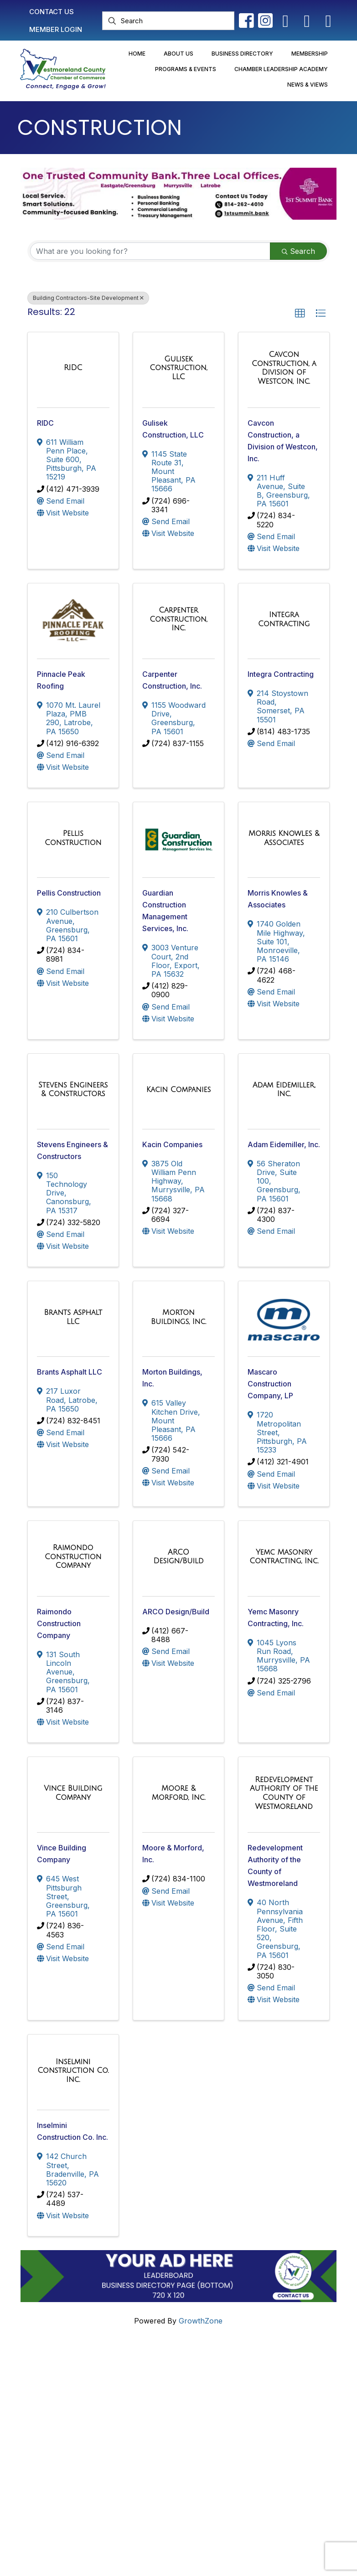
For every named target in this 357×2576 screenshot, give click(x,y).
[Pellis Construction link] (73, 838)
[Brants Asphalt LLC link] (73, 1317)
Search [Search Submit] (298, 251)
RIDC (45, 423)
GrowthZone (200, 2320)
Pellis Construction (69, 892)
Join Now (215, 2398)
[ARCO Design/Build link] (178, 1557)
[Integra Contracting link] (284, 619)
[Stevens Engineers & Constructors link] (73, 1089)
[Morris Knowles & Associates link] (284, 838)
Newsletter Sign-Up (232, 2442)
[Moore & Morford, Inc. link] (178, 1793)
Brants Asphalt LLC (69, 1371)
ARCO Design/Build (175, 1611)
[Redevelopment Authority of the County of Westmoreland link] (284, 1793)
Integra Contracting (281, 674)
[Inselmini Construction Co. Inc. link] (73, 2070)
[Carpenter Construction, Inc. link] (178, 619)
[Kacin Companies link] (178, 1089)
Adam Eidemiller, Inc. (284, 1144)
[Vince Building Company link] (73, 1793)
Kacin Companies (172, 1144)
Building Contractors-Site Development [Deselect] (88, 297)
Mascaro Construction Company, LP (270, 1383)
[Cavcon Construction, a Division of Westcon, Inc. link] (284, 368)
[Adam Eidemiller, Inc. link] (284, 1089)
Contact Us (217, 2366)
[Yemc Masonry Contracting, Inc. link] (284, 1557)
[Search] (168, 20)
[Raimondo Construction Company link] (73, 1556)
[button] (300, 313)
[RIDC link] (73, 367)
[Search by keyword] (150, 251)
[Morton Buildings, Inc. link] (178, 1317)
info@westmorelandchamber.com (81, 2414)
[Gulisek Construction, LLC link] (178, 368)
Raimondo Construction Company (59, 1623)
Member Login (223, 2382)
